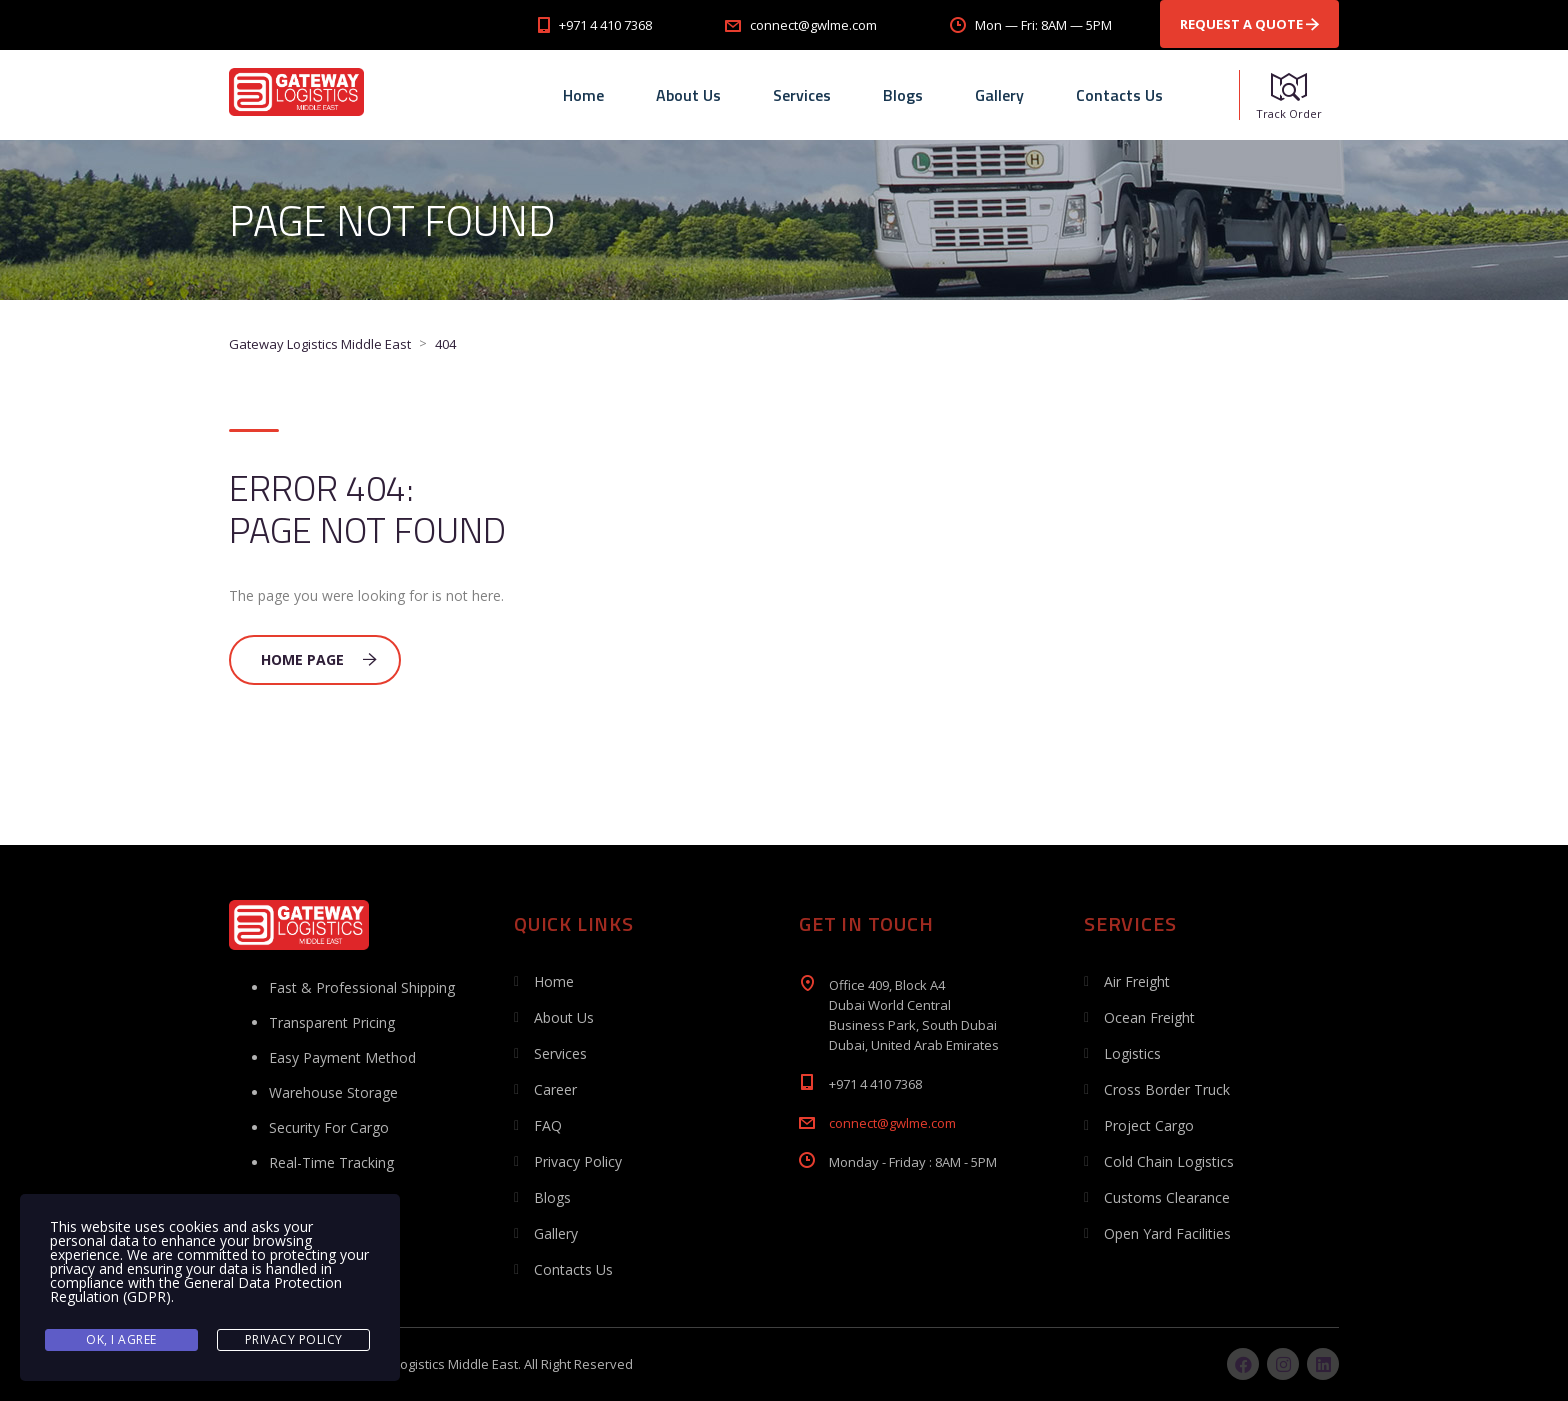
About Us (688, 95)
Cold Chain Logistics (1169, 1161)
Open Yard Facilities (1167, 1233)
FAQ (548, 1125)
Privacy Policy (578, 1161)
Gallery (999, 95)
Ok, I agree (121, 1339)
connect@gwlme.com (892, 1123)
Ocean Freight (1149, 1017)
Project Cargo (1149, 1125)
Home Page (319, 659)
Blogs (903, 95)
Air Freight (1137, 981)
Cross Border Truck (1167, 1089)
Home (583, 95)
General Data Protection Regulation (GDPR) (196, 1289)
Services (802, 95)
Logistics (1132, 1053)
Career (555, 1089)
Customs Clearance (1167, 1197)
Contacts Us (1119, 95)
